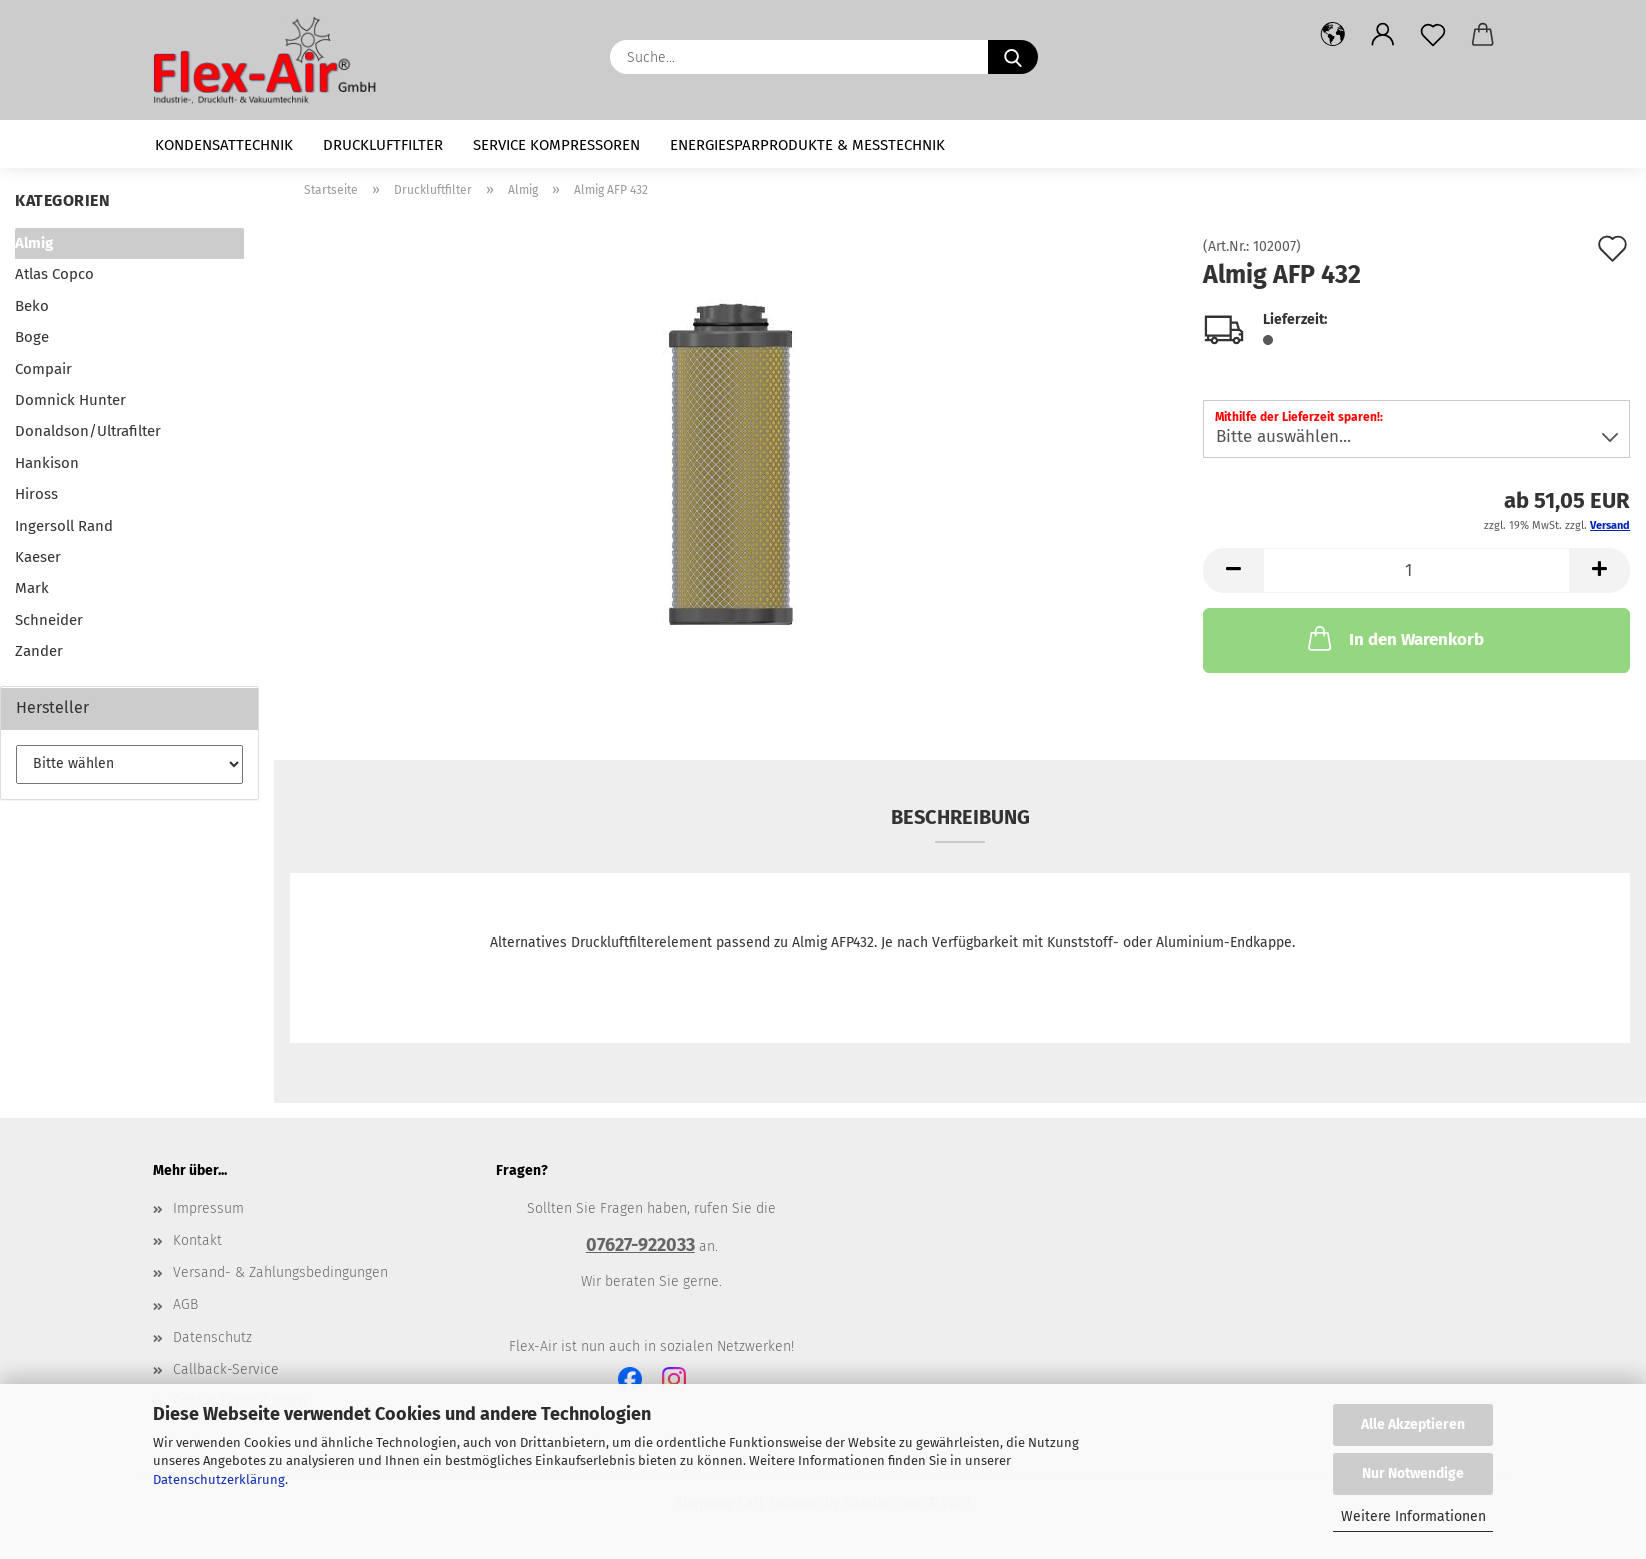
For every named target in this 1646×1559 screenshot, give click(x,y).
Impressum (208, 1208)
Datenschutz (212, 1337)
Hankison (47, 463)
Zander (39, 651)
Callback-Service (226, 1369)
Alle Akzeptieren (1413, 1424)
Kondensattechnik (224, 145)
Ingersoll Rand (64, 526)
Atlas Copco (54, 274)
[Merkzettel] (1433, 35)
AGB (185, 1304)
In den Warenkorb (1394, 638)
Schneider (49, 620)
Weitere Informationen (1413, 1516)
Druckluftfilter (383, 145)
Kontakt (197, 1240)
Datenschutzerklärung (219, 1479)
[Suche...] (1013, 57)
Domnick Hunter (70, 400)
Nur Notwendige (1413, 1473)
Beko (32, 306)
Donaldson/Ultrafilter (88, 431)
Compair (43, 369)
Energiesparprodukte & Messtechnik (807, 145)
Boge (32, 337)
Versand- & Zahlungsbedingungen (280, 1272)
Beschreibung (960, 817)
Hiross (36, 494)
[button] (1333, 35)
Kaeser (38, 557)
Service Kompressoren (556, 145)
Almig (34, 243)
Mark (32, 588)
